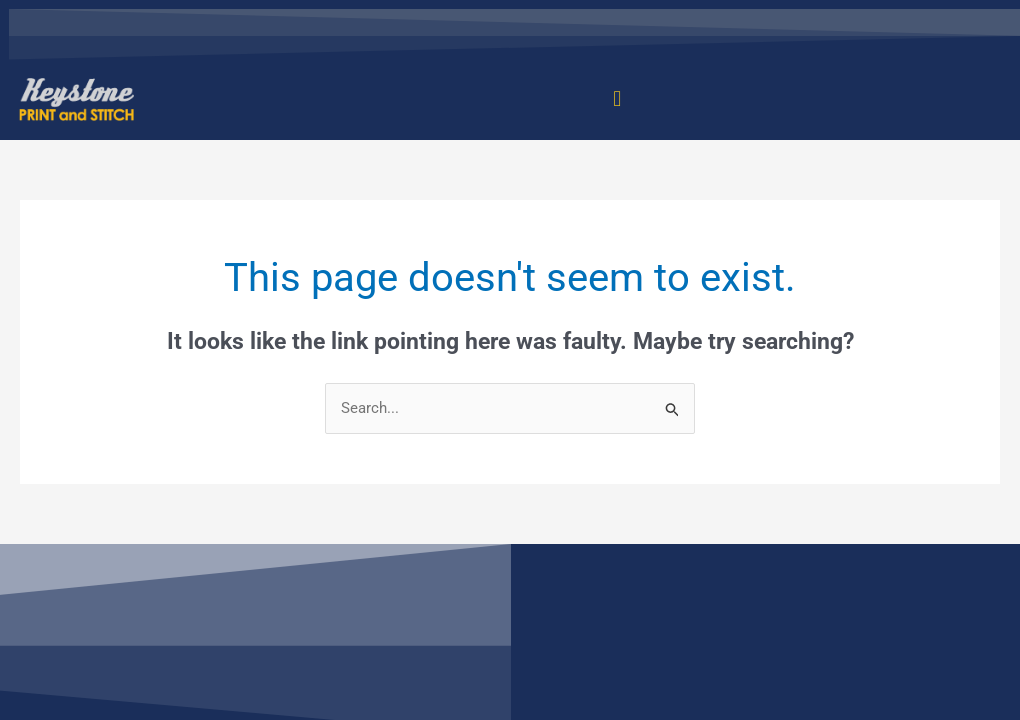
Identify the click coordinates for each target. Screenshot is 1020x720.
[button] (617, 99)
